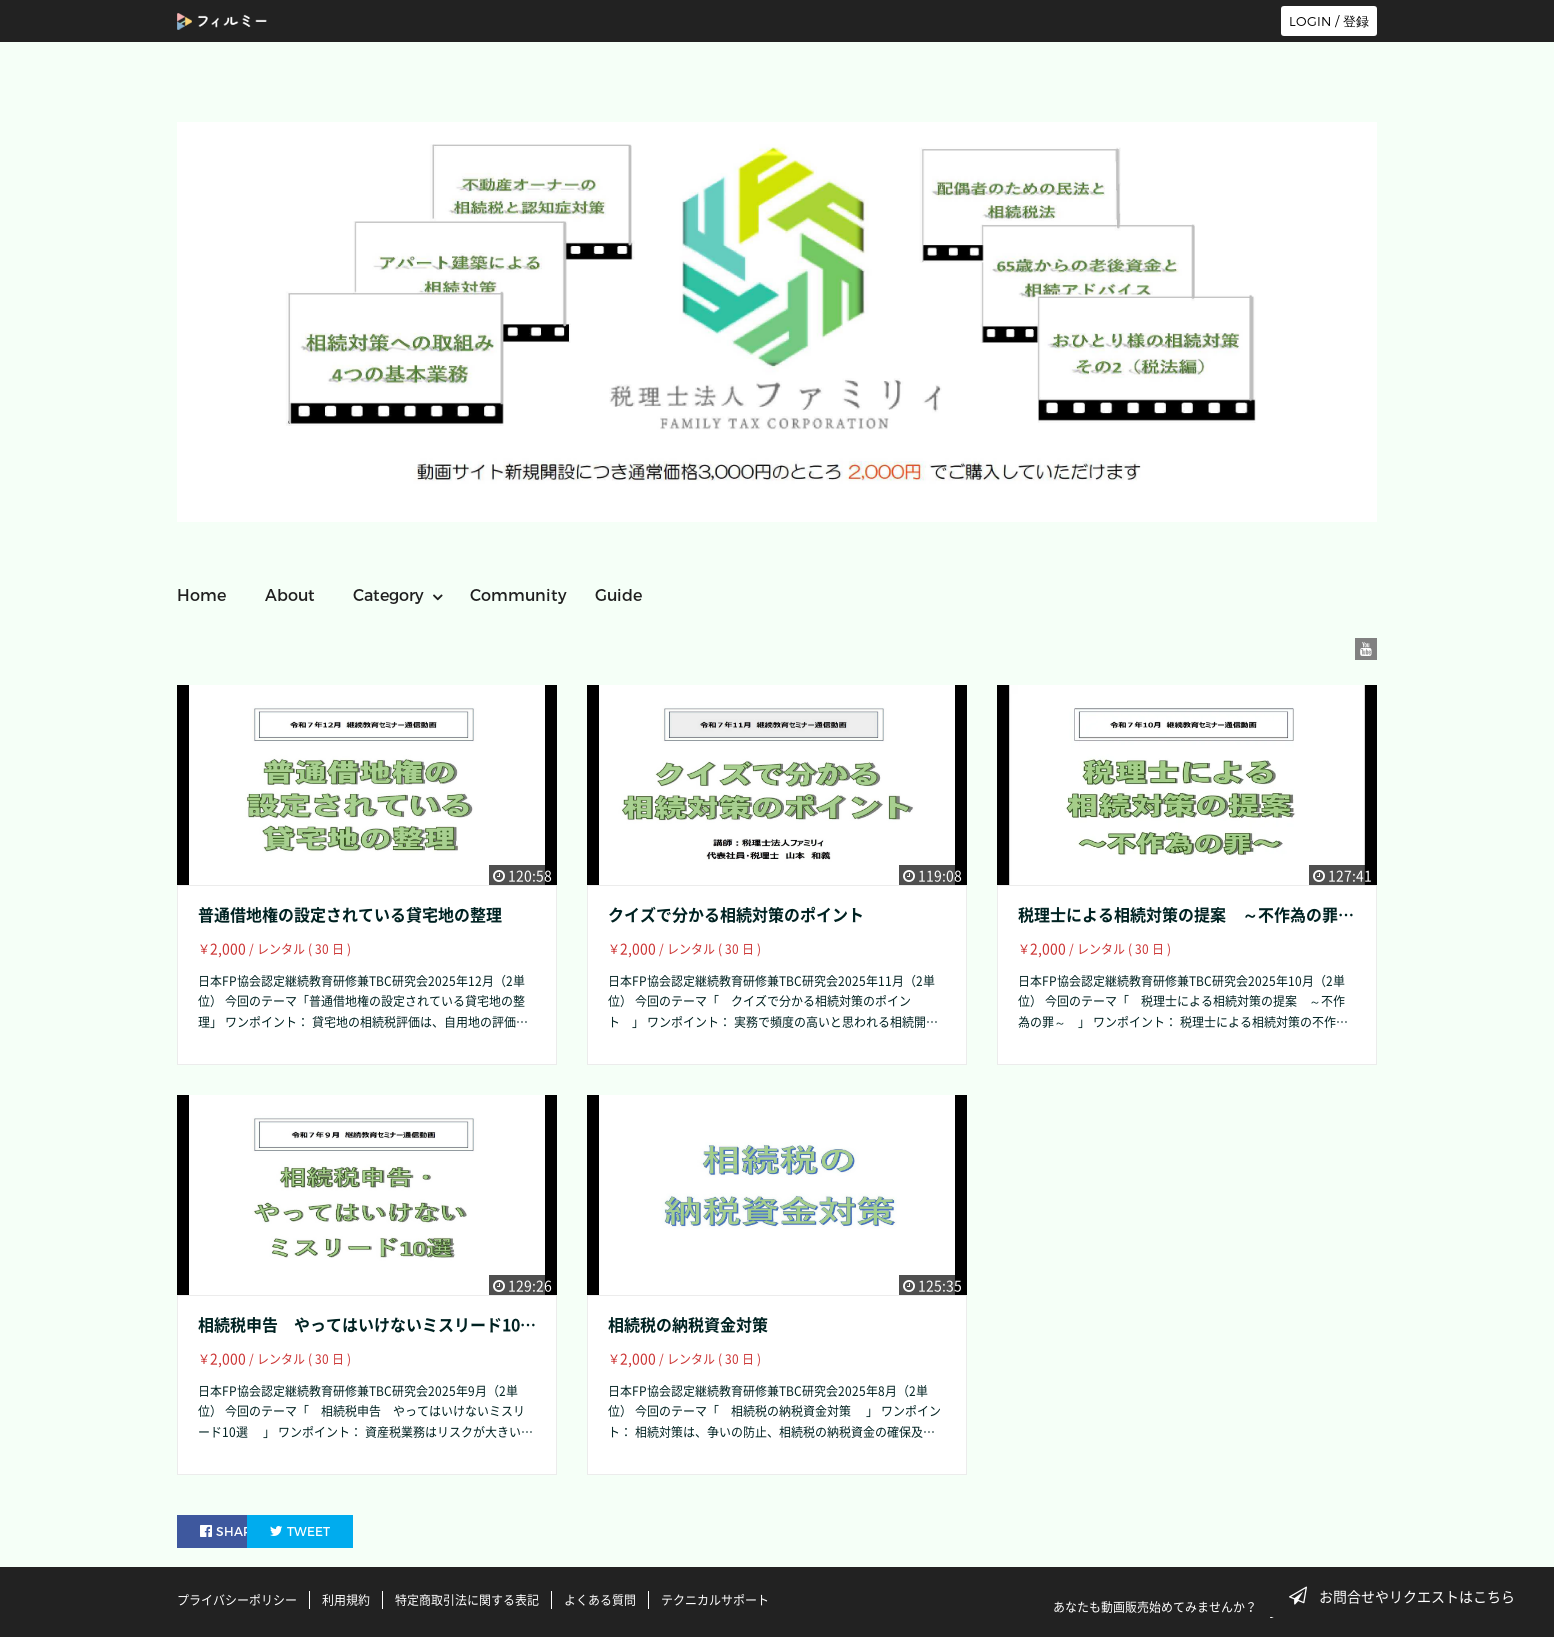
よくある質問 (600, 1600)
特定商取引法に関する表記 (467, 1600)
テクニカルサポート (715, 1600)
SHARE (231, 1530)
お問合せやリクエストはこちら (1408, 1596)
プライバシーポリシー (237, 1600)
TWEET (349, 1530)
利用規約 (346, 1600)
